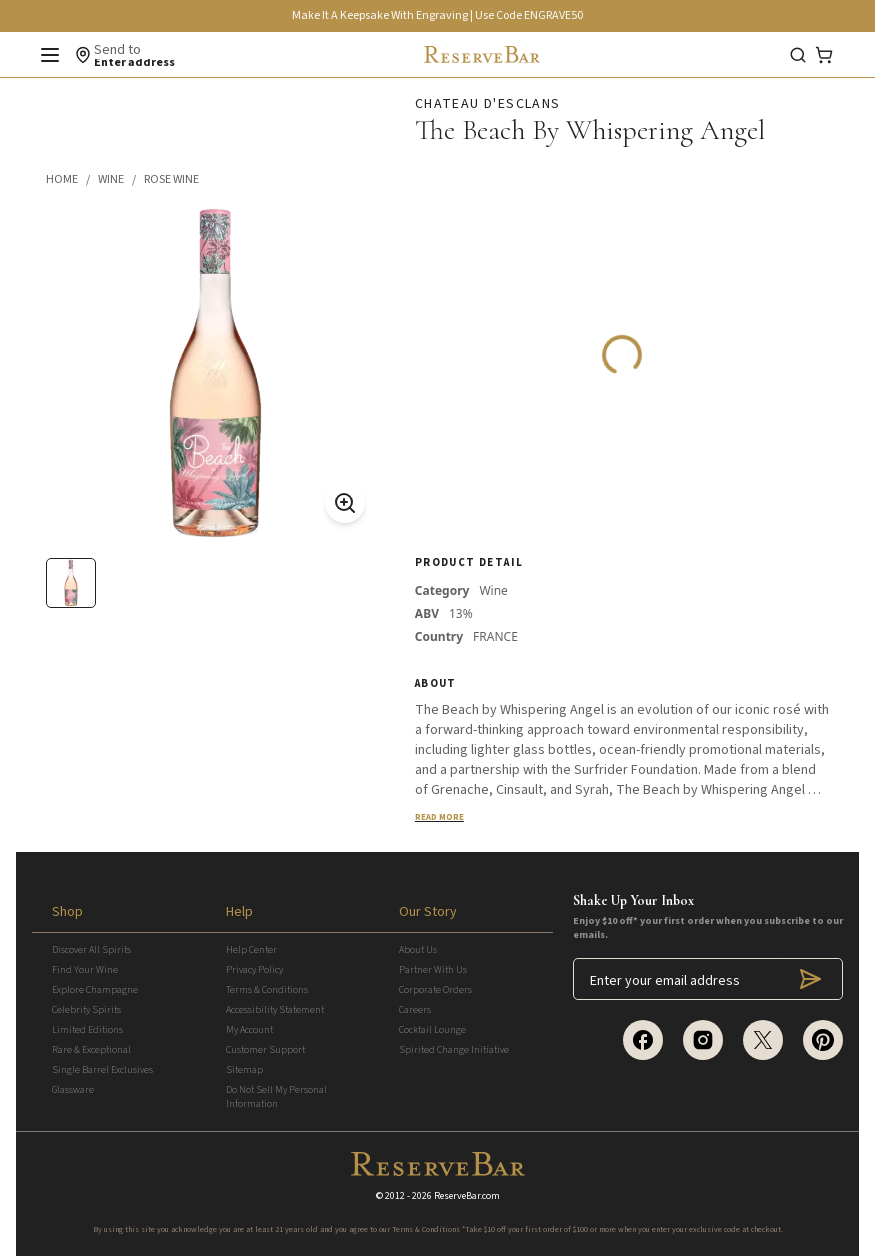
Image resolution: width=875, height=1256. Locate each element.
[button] (72, 180)
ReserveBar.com (467, 1196)
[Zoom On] (345, 503)
